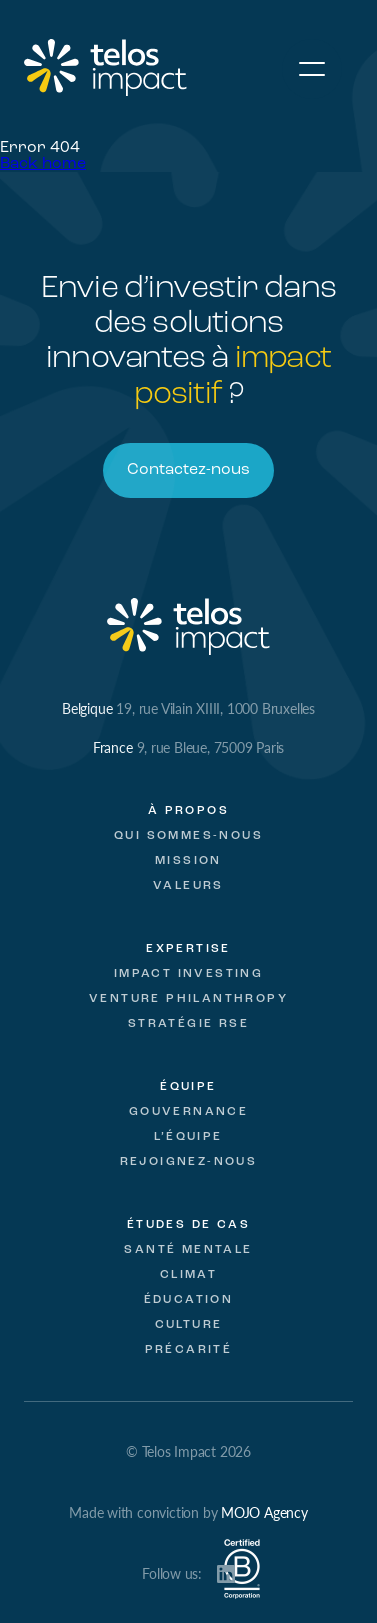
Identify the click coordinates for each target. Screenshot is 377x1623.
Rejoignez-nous (189, 1162)
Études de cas (188, 1225)
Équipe (188, 1087)
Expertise (188, 949)
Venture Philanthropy (188, 999)
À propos (188, 811)
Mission (188, 861)
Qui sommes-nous (188, 836)
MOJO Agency (264, 1512)
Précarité (189, 1350)
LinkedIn (226, 1574)
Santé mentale (188, 1250)
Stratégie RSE (188, 1024)
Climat (188, 1275)
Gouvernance (188, 1112)
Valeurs (188, 886)
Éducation (189, 1300)
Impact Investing (188, 974)
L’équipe (188, 1137)
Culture (189, 1325)
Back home (43, 164)
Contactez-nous (188, 470)
